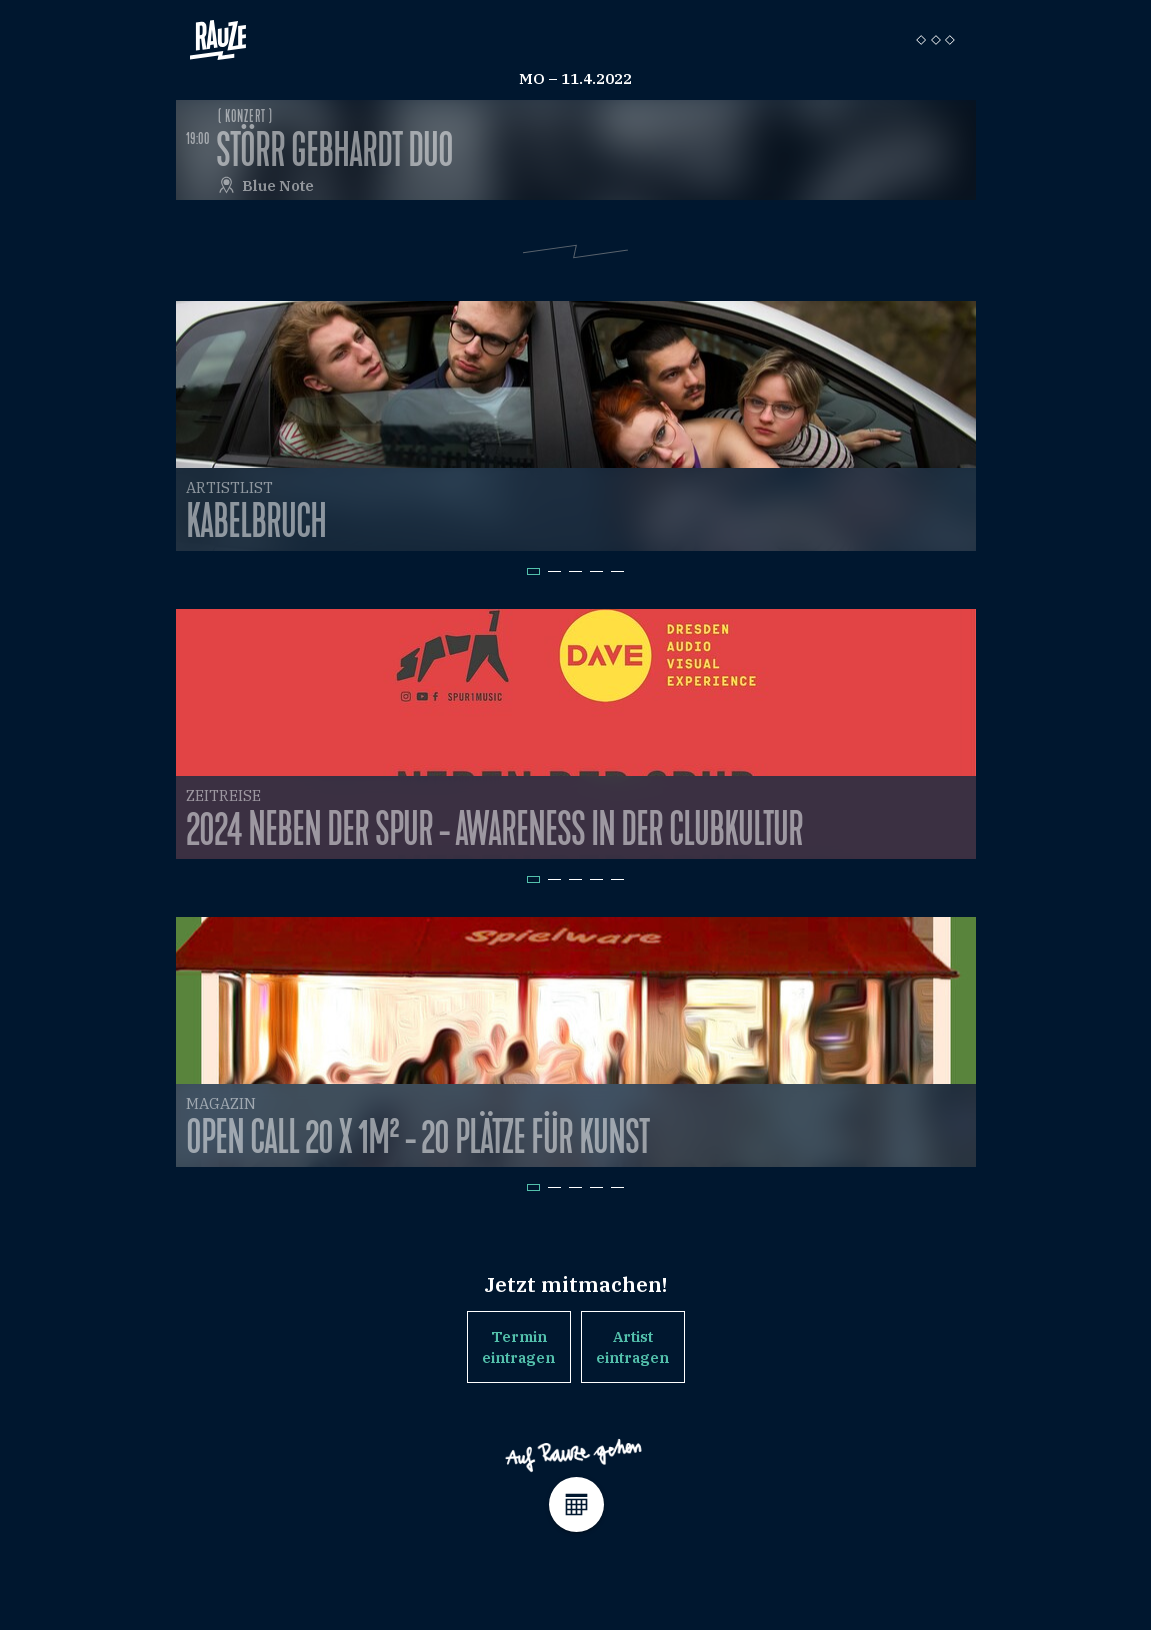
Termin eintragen (518, 1347)
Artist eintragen (632, 1347)
